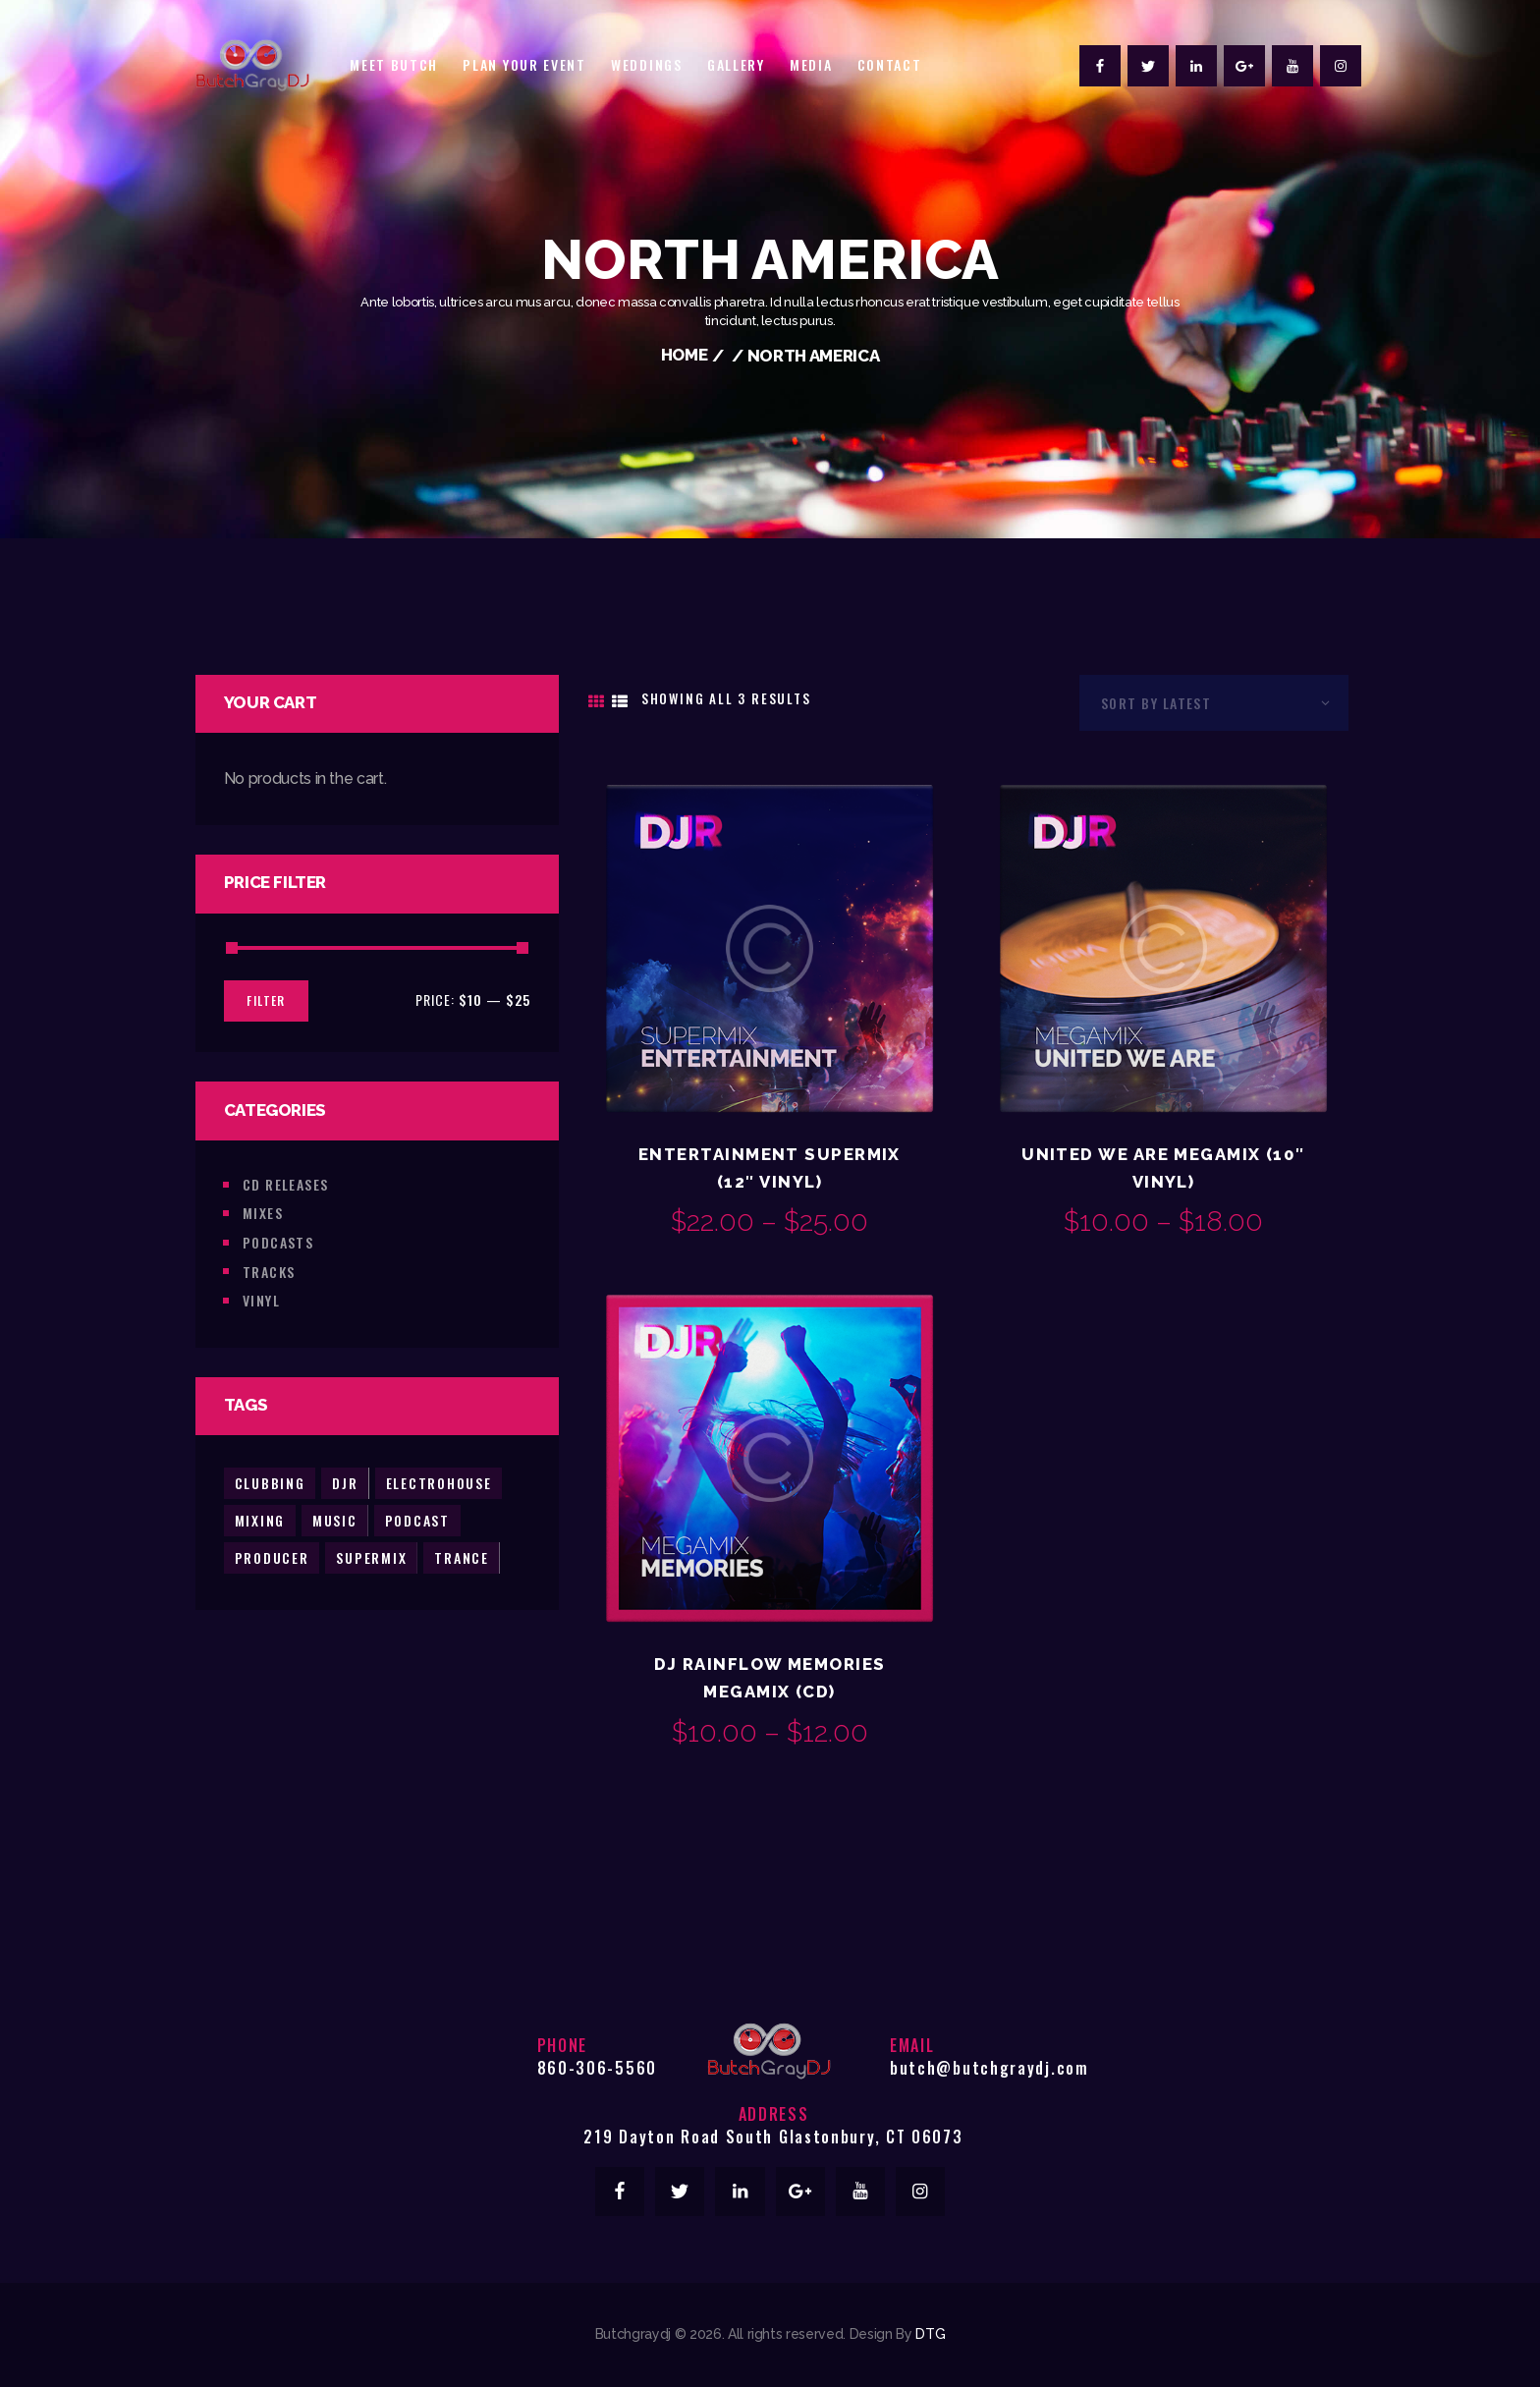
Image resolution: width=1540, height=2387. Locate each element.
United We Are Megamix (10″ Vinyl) (1163, 1168)
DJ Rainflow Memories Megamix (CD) (770, 1678)
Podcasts (278, 1241)
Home (684, 355)
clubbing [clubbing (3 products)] (270, 1481)
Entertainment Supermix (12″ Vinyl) (769, 1168)
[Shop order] (1214, 702)
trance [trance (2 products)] (462, 1555)
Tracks (269, 1269)
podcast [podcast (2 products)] (418, 1518)
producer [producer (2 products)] (272, 1555)
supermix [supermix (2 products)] (372, 1555)
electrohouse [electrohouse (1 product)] (439, 1481)
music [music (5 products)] (335, 1518)
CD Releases (286, 1183)
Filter (266, 999)
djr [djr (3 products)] (345, 1481)
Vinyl (261, 1299)
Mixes (263, 1211)
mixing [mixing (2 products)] (260, 1518)
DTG (930, 2335)
